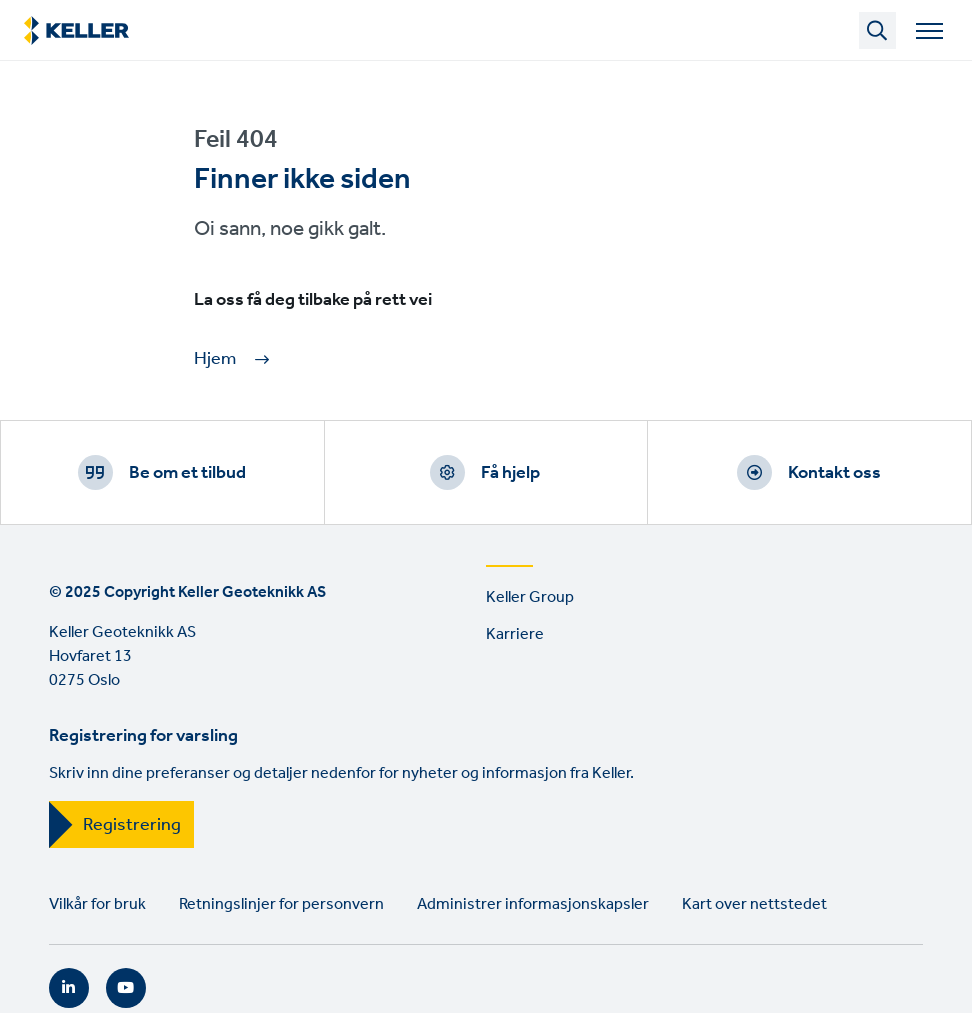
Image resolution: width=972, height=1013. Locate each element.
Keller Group (530, 597)
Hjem (215, 359)
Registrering (132, 825)
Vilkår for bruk (97, 904)
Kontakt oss (834, 473)
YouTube (126, 988)
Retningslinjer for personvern (281, 904)
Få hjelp (510, 473)
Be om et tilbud (187, 473)
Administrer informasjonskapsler (533, 904)
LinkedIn (69, 988)
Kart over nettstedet (754, 904)
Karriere (515, 634)
